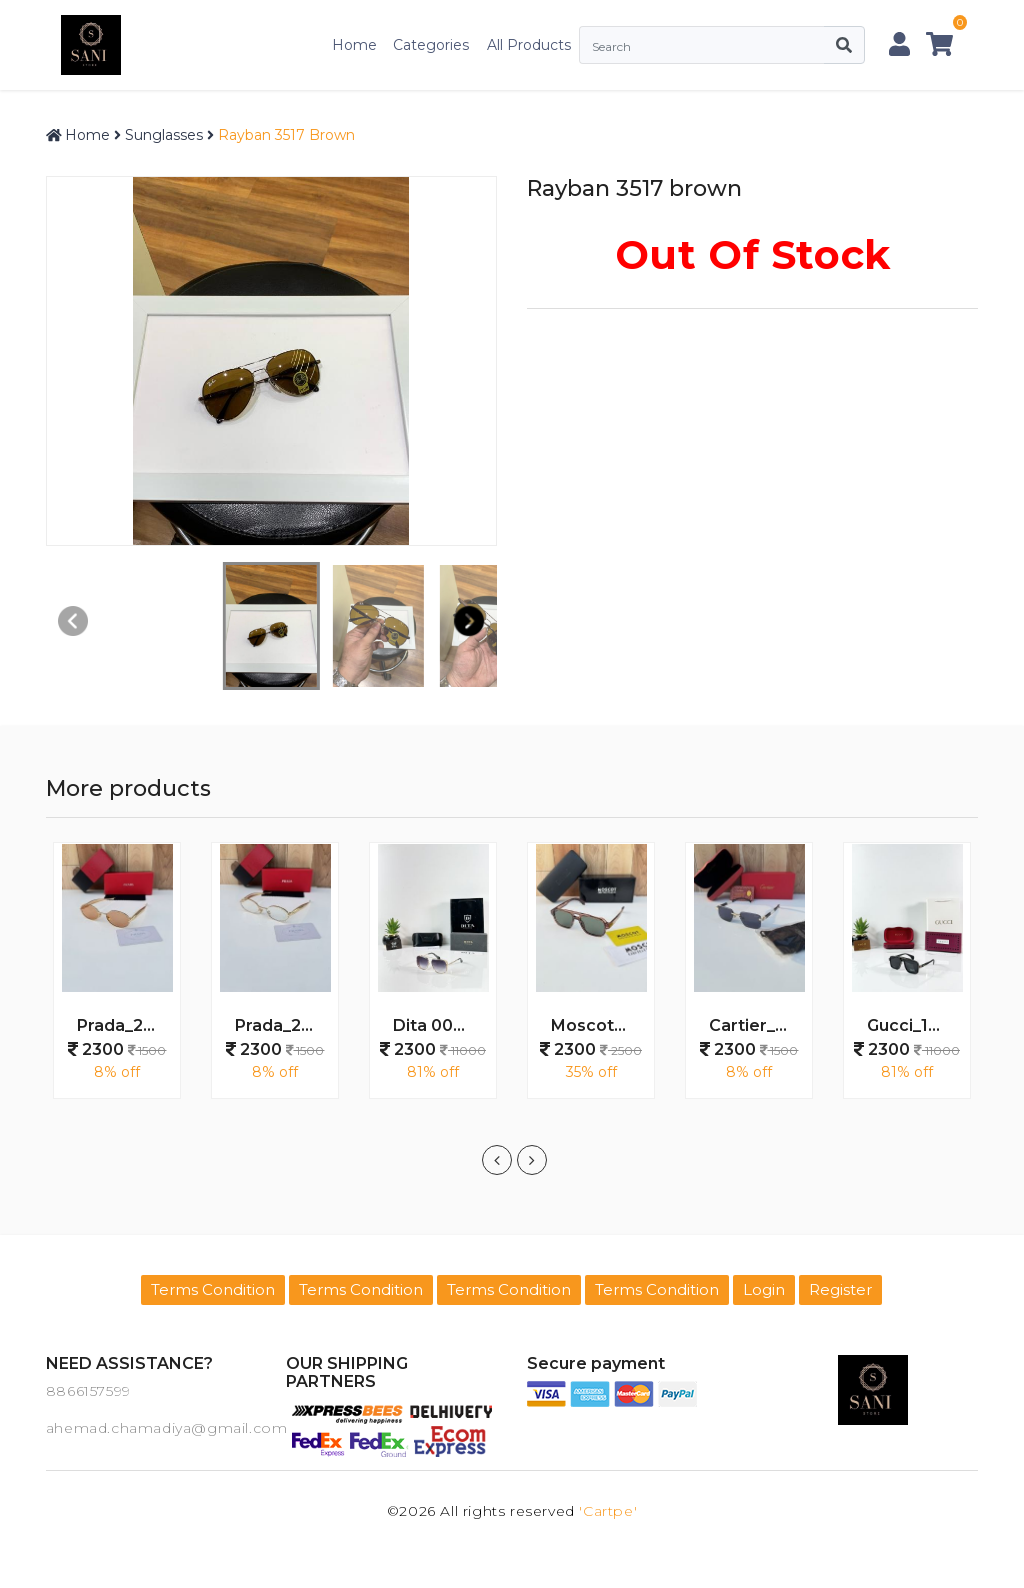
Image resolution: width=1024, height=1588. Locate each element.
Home (354, 45)
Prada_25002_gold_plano (283, 1025)
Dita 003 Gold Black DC (441, 1025)
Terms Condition (213, 1289)
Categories (431, 45)
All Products (529, 45)
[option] (117, 980)
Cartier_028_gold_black (757, 1025)
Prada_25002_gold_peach (125, 1025)
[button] (469, 621)
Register (840, 1289)
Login (764, 1289)
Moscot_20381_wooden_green (599, 1025)
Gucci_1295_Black (915, 1025)
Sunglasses (164, 135)
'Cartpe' (608, 1511)
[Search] (701, 45)
